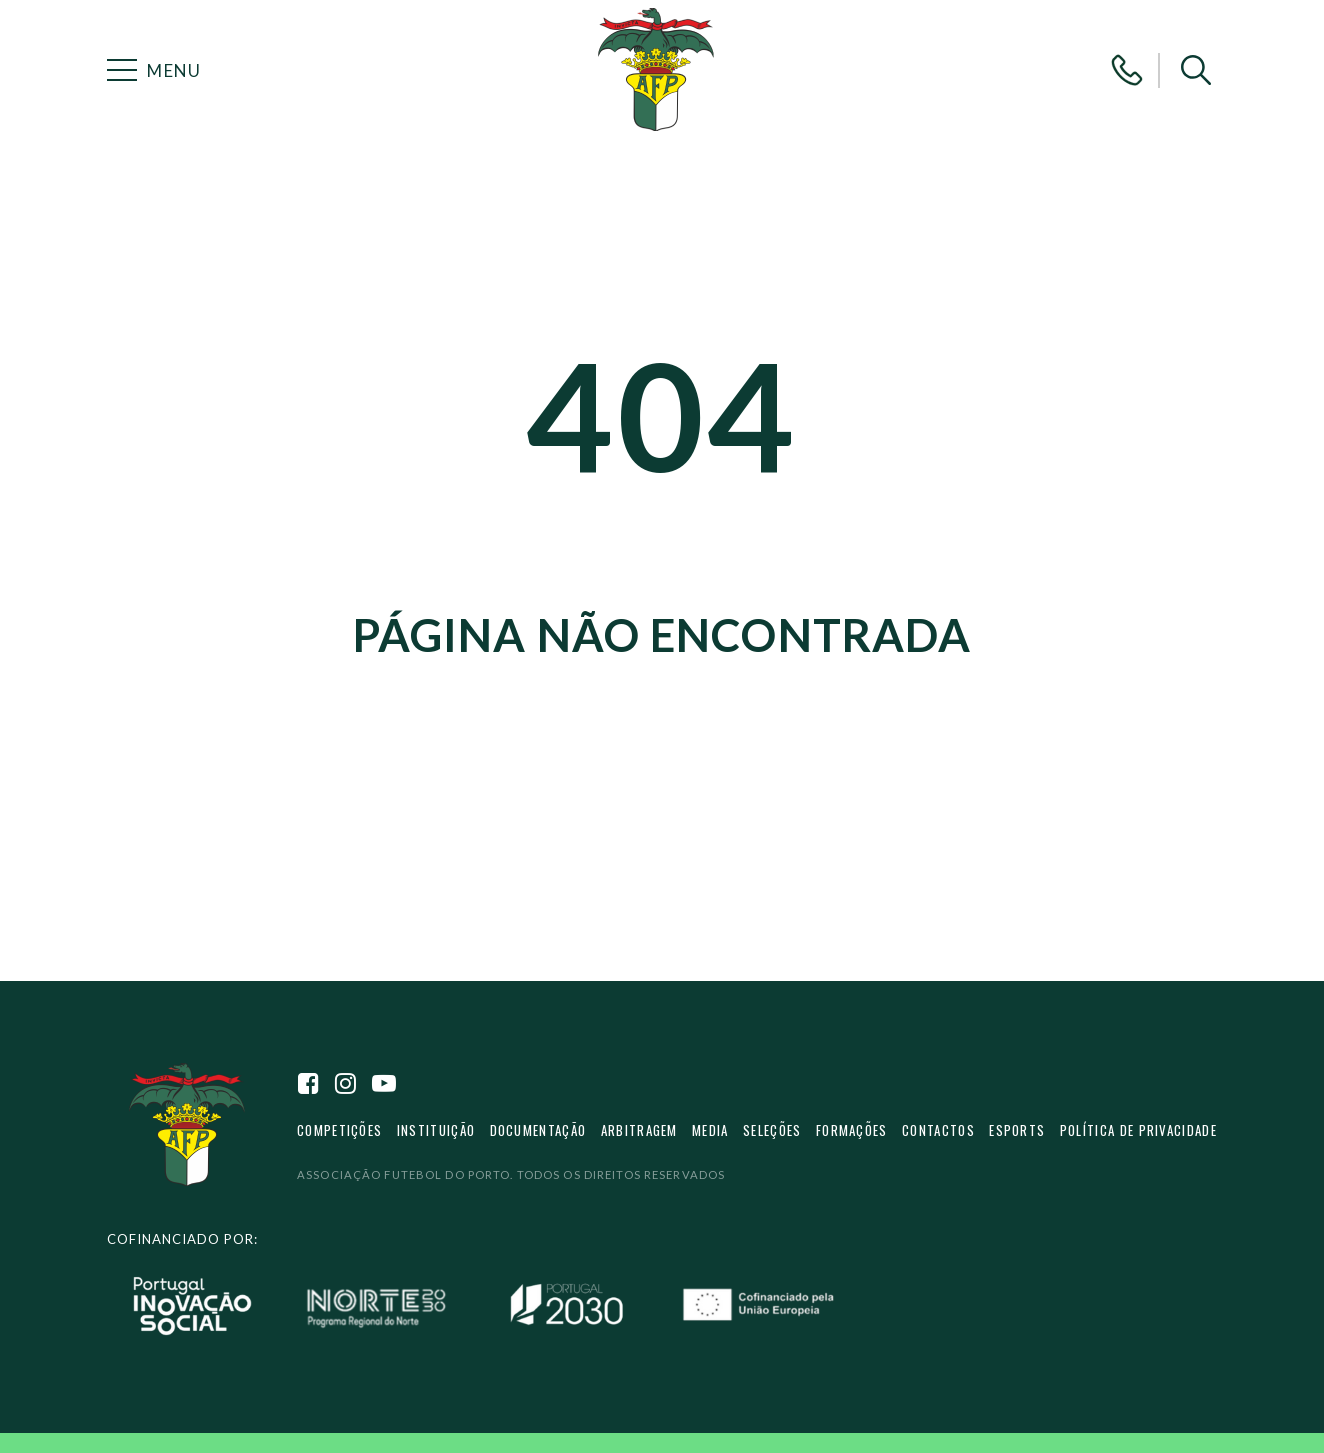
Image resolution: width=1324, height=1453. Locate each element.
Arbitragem (639, 1131)
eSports (1017, 1131)
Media (710, 1131)
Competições (339, 1131)
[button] (1196, 70)
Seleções (772, 1131)
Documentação (538, 1131)
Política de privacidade (1138, 1131)
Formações (852, 1131)
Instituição (436, 1131)
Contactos (938, 1131)
